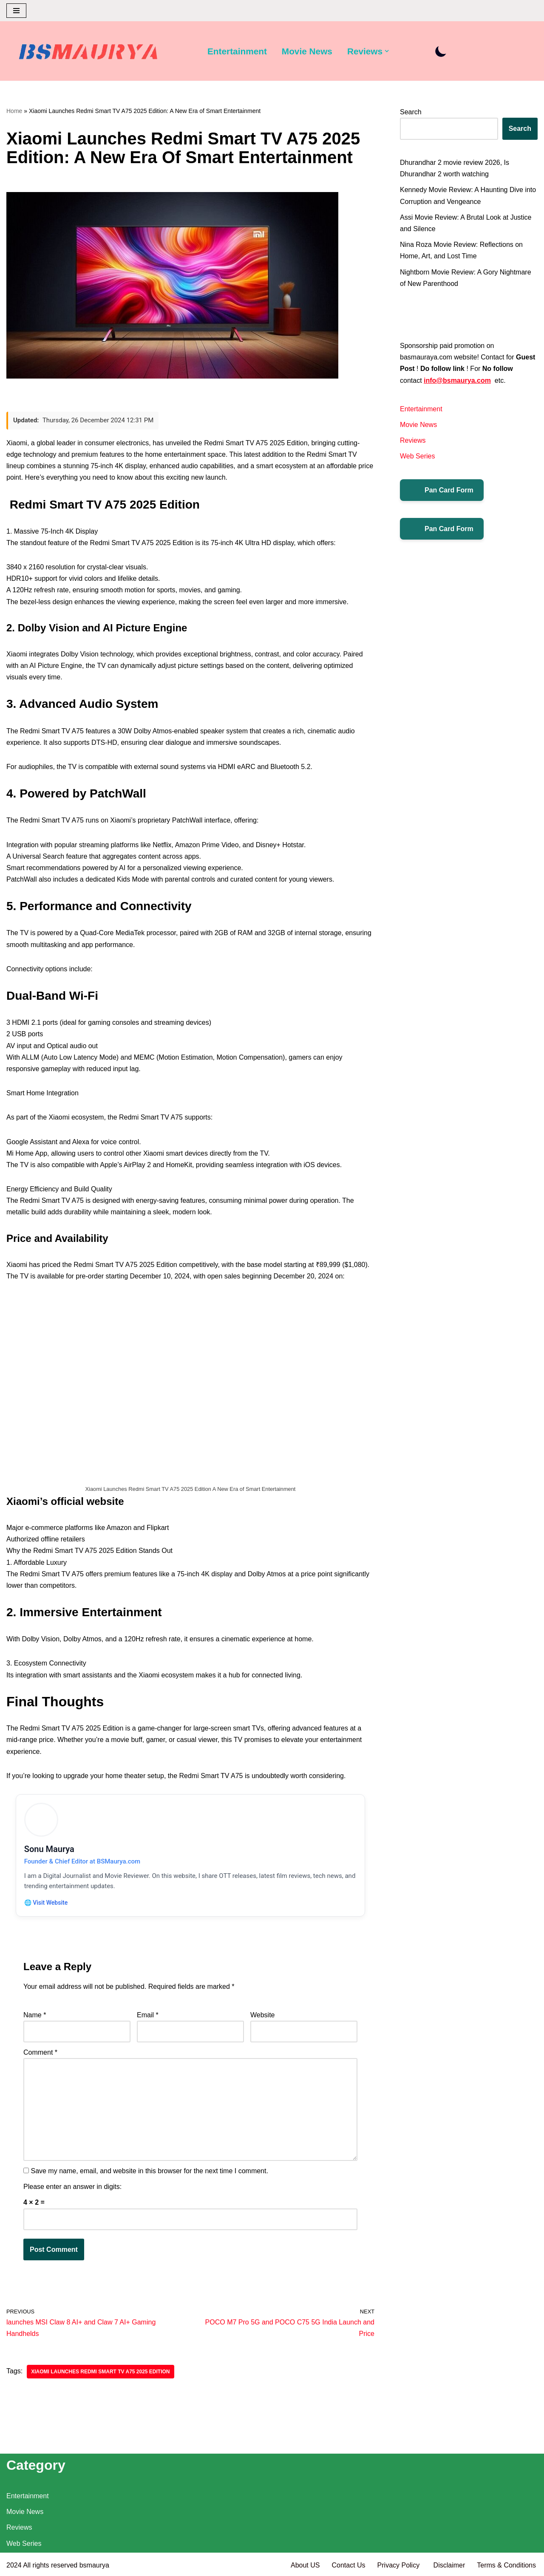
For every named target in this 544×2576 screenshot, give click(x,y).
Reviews (412, 440)
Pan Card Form (441, 490)
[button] (387, 51)
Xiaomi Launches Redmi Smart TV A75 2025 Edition (100, 2372)
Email (148, 2015)
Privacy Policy (399, 2565)
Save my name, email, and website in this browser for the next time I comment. (149, 2171)
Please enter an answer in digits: (72, 2187)
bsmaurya (94, 2565)
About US (305, 2565)
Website (262, 2015)
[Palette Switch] (441, 51)
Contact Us (348, 2565)
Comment (40, 2053)
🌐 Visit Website (46, 1902)
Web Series (417, 456)
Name (34, 2015)
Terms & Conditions (506, 2565)
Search (411, 112)
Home (14, 110)
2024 (14, 2565)
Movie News (307, 51)
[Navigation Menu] (16, 10)
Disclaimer (449, 2565)
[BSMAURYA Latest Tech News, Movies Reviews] (88, 53)
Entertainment (237, 51)
